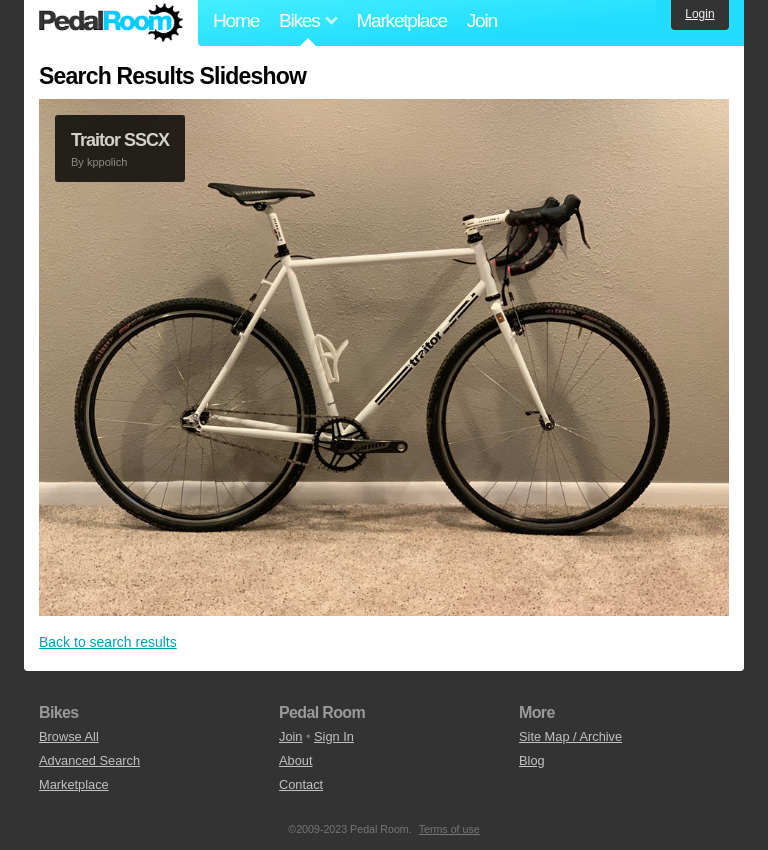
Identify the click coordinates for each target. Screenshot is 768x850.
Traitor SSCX (120, 140)
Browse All (69, 736)
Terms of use (449, 829)
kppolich (107, 162)
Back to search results (108, 642)
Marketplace (401, 20)
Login (699, 14)
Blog (532, 760)
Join (482, 20)
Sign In (334, 736)
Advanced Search (89, 760)
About (295, 760)
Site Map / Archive (570, 736)
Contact (301, 784)
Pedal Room (111, 23)
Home (236, 20)
